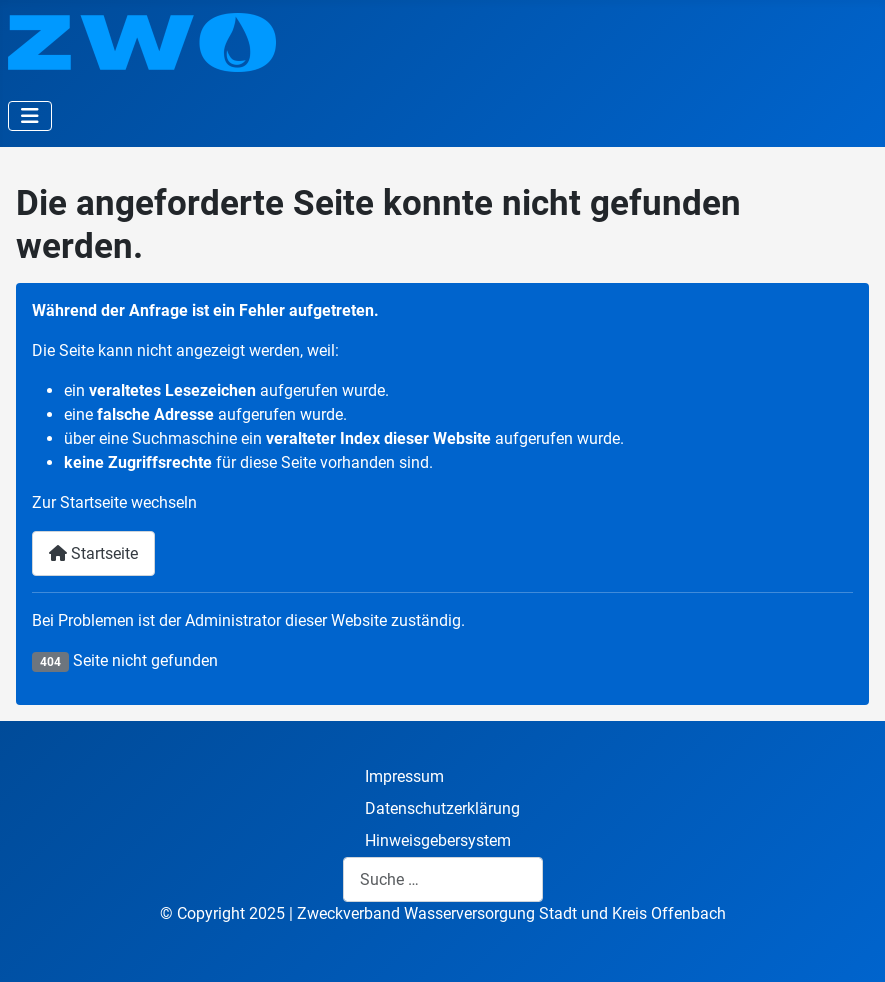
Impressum (404, 776)
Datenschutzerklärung (442, 808)
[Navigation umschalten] (30, 116)
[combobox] (443, 879)
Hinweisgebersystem (438, 840)
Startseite (93, 553)
